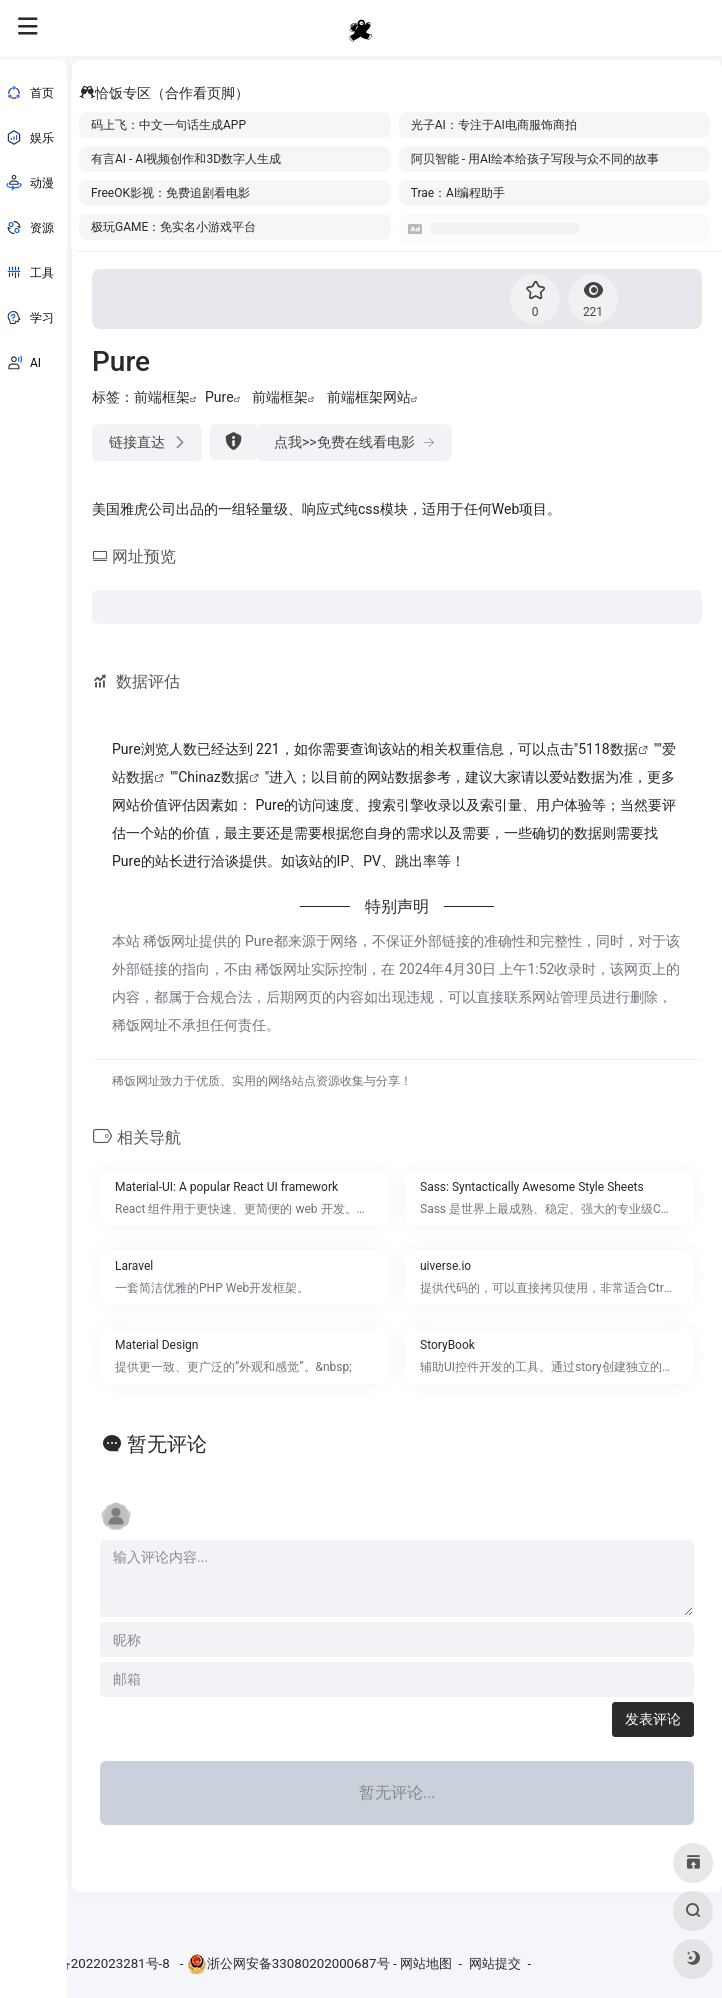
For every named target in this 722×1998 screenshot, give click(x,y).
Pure (219, 397)
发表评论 (653, 1719)
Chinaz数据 (213, 777)
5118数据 (607, 749)
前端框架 (162, 397)
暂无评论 (167, 1444)
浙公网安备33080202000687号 (298, 1963)
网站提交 (495, 1963)
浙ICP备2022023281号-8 (98, 1963)
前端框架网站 (369, 397)
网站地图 (426, 1963)
